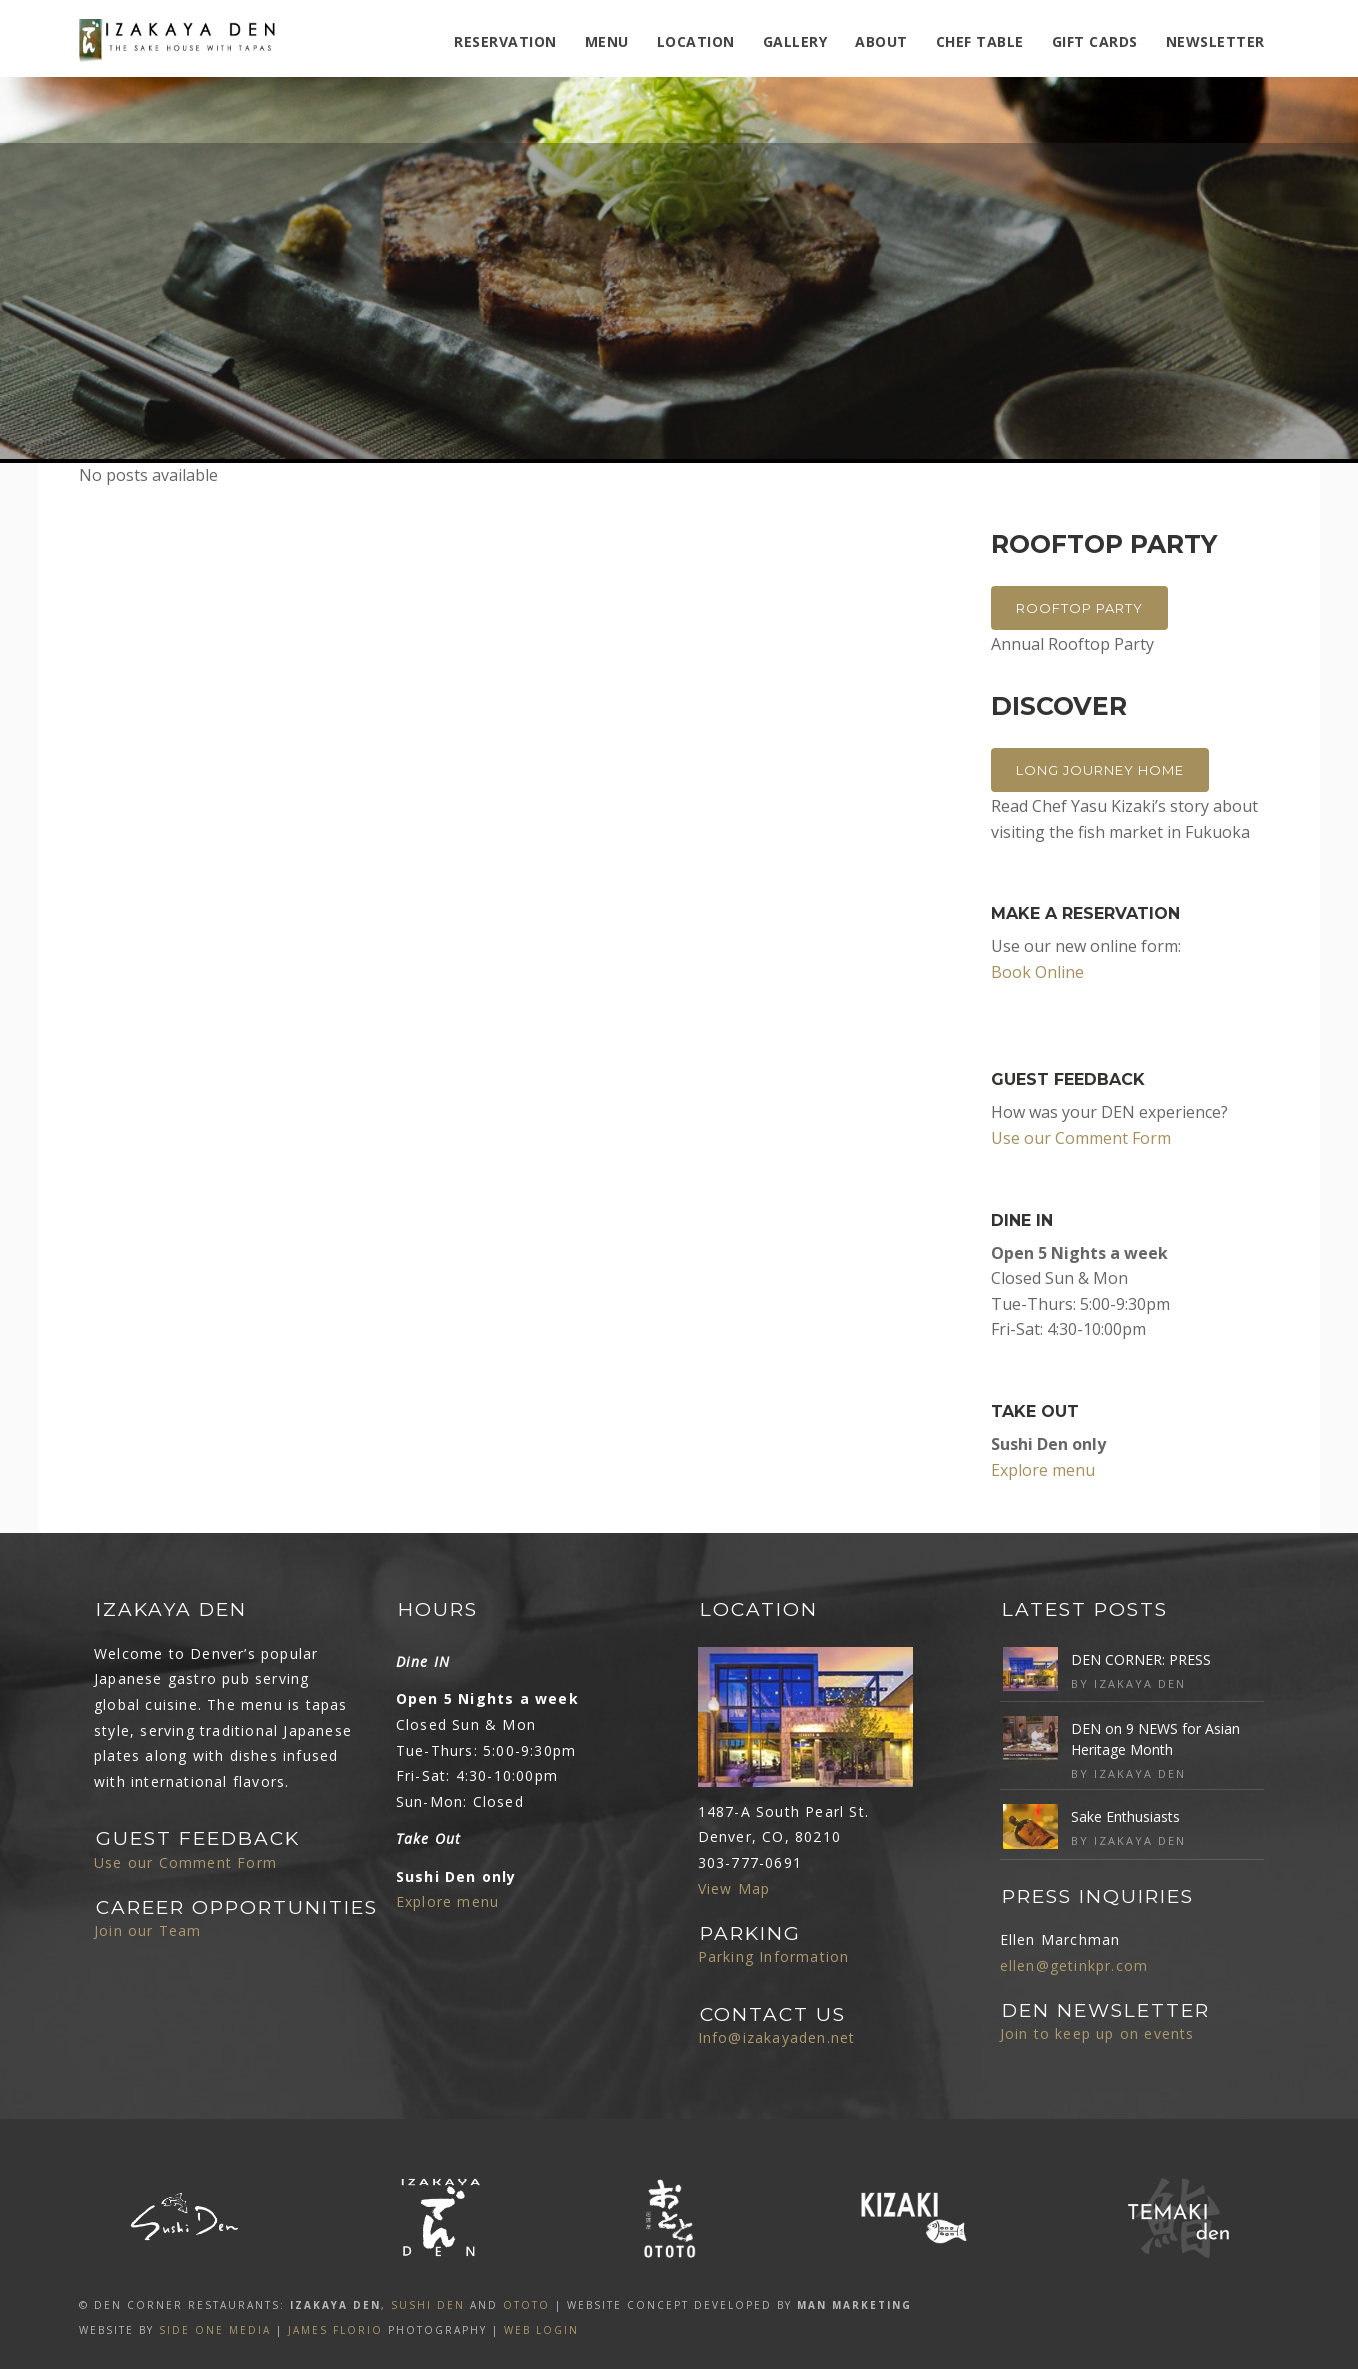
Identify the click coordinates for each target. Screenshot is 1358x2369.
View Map (734, 1888)
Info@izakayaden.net (777, 2037)
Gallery (795, 41)
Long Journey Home (1100, 770)
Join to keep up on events (1097, 2033)
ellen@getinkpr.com (1074, 1965)
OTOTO (526, 2305)
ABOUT (881, 41)
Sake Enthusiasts (1125, 1816)
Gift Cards (1095, 41)
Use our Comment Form (1081, 1138)
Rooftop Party (1079, 608)
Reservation (505, 41)
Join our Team (148, 1930)
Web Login (541, 2330)
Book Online (1037, 972)
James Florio (335, 2330)
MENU (607, 41)
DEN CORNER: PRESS (1141, 1659)
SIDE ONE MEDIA (215, 2330)
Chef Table (980, 41)
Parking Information (774, 1956)
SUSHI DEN (428, 2305)
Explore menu (1043, 1470)
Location (696, 41)
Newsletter (1215, 41)
